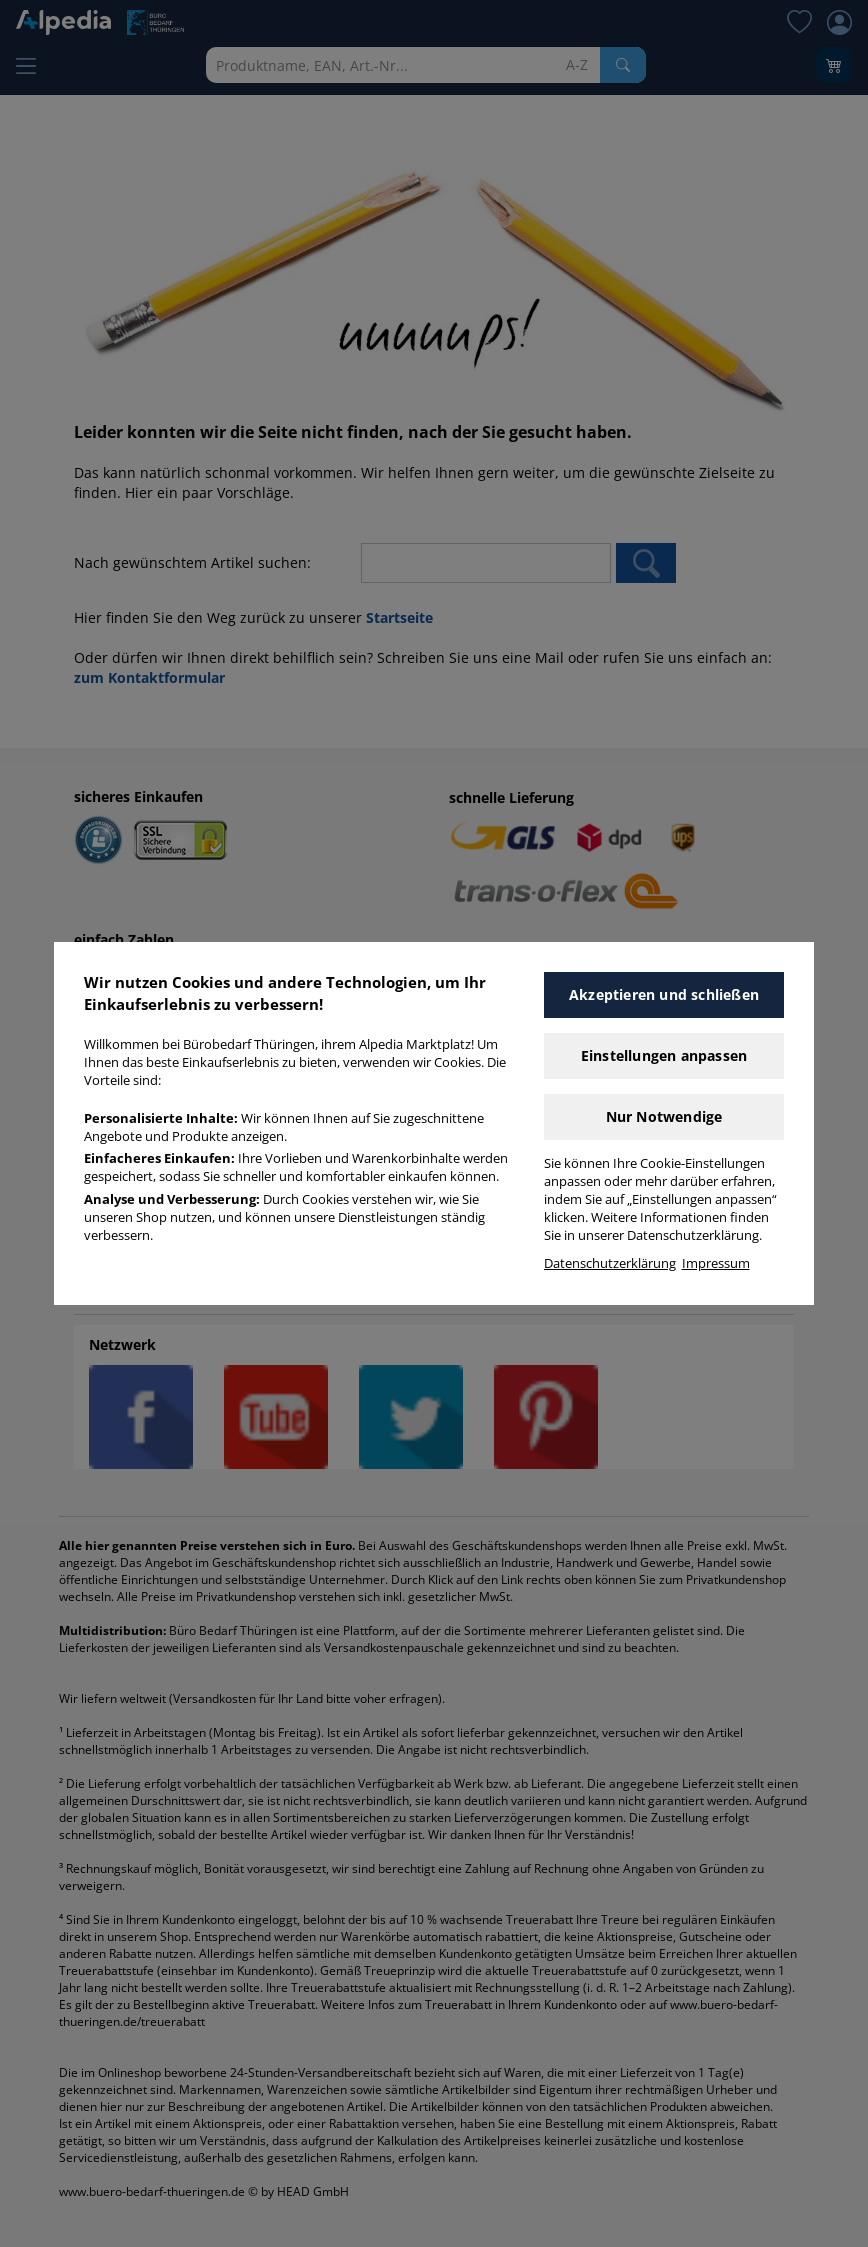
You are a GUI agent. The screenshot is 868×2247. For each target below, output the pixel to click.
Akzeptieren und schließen (664, 994)
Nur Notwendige (664, 1116)
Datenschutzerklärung (610, 1263)
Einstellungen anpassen (664, 1055)
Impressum (716, 1263)
